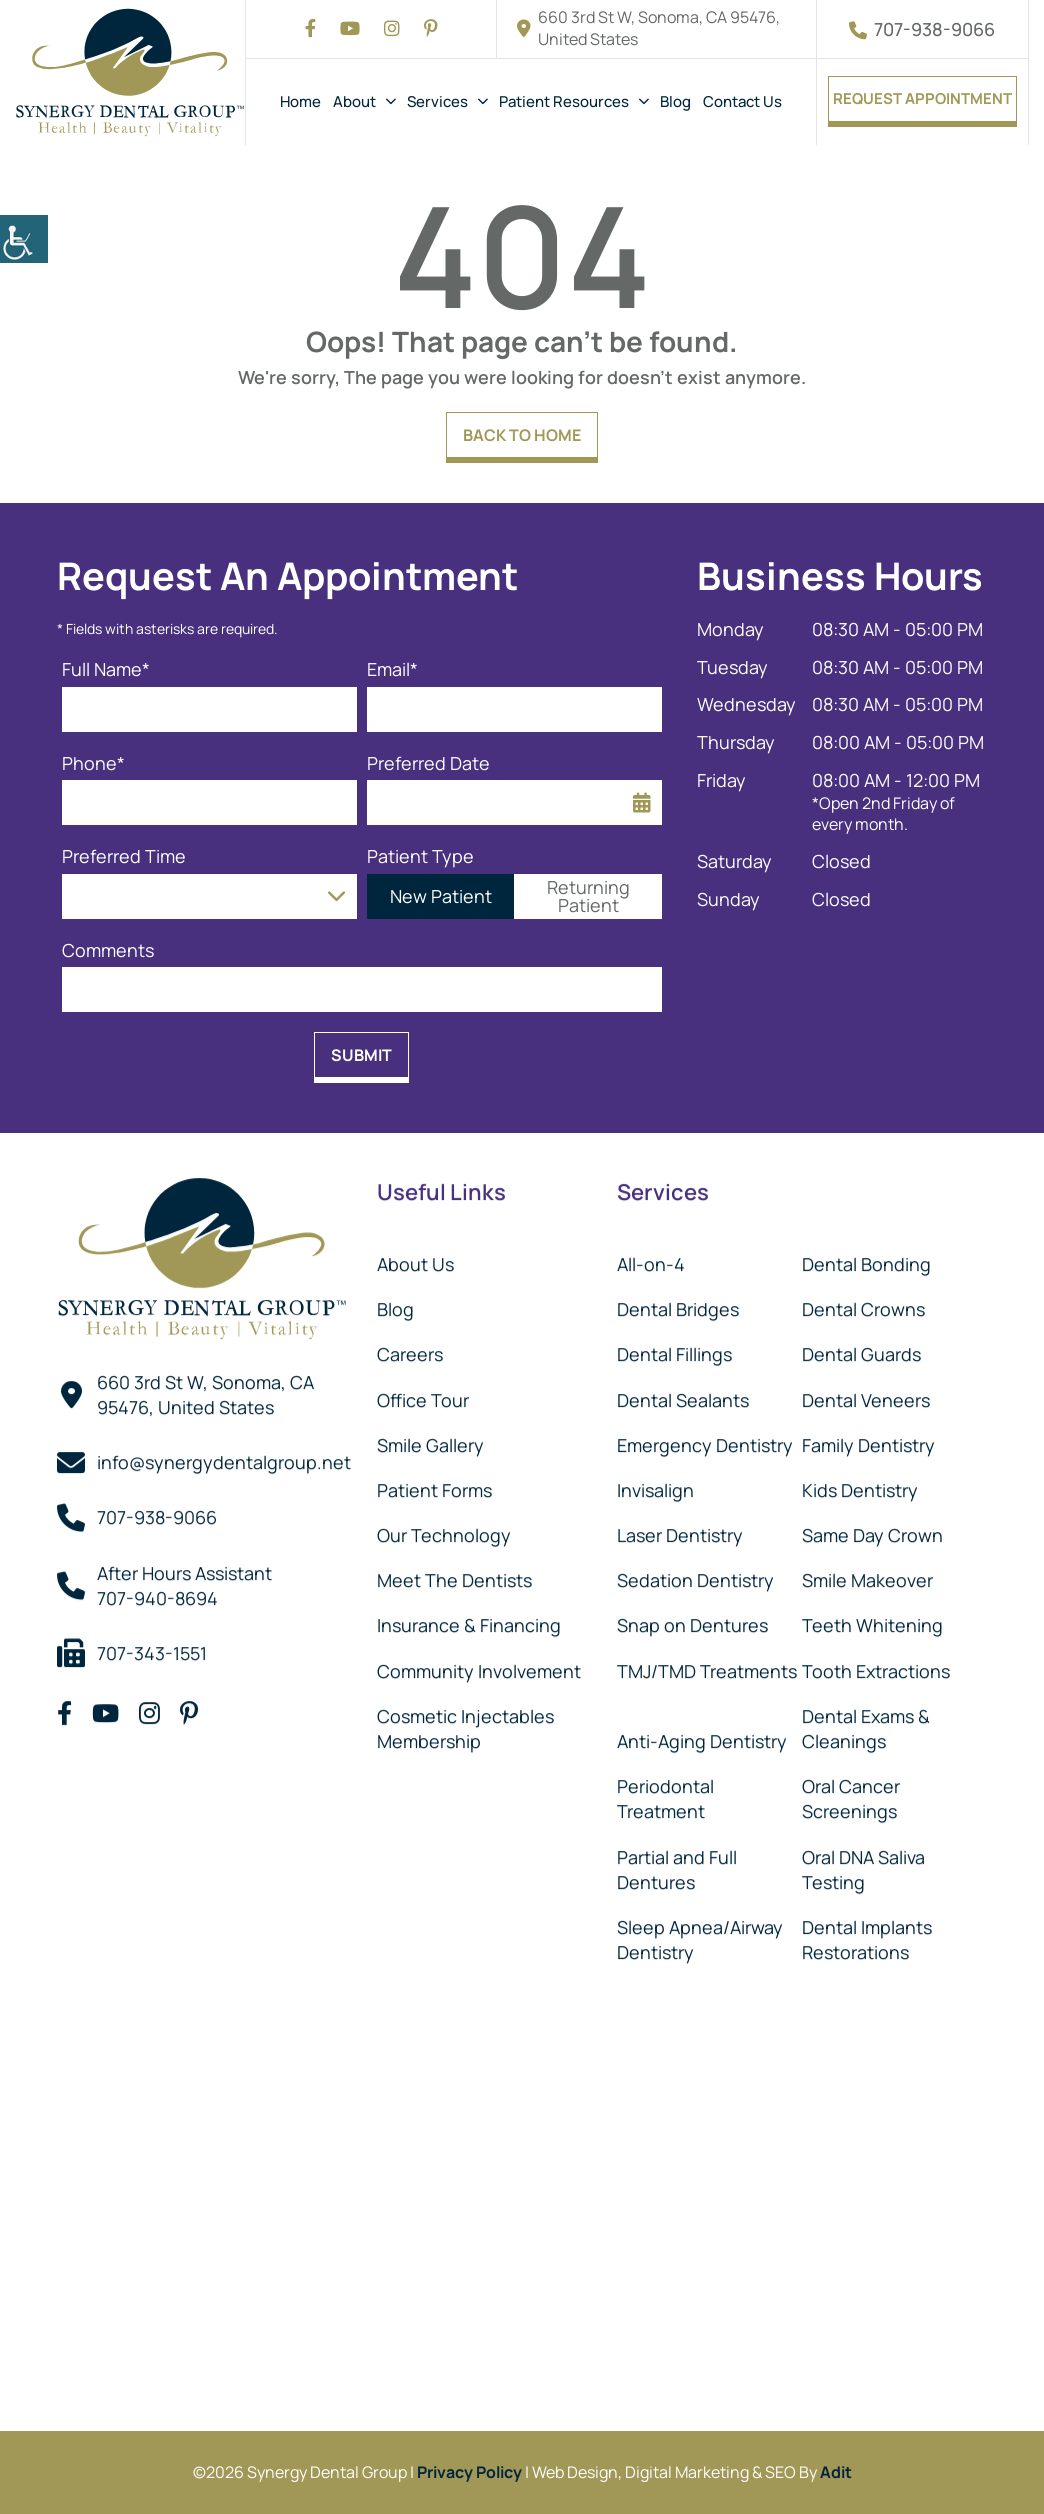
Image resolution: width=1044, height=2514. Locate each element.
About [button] (354, 101)
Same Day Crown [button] (872, 1529)
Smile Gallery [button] (430, 1438)
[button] (24, 239)
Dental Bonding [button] (866, 1257)
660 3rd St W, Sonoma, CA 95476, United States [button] (648, 28)
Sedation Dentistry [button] (695, 1574)
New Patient (441, 896)
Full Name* (106, 669)
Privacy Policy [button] (469, 2472)
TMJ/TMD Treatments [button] (707, 1664)
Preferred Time (124, 856)
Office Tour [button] (423, 1393)
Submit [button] (361, 1055)
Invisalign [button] (655, 1483)
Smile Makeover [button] (867, 1574)
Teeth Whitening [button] (872, 1619)
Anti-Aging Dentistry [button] (702, 1735)
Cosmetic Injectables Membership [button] (465, 1721)
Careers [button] (410, 1348)
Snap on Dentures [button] (692, 1619)
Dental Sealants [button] (683, 1393)
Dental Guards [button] (861, 1348)
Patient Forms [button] (434, 1483)
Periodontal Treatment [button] (665, 1792)
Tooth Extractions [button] (876, 1664)
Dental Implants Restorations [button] (867, 1932)
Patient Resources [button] (564, 101)
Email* (392, 669)
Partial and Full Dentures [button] (677, 1862)
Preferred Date (428, 763)
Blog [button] (675, 101)
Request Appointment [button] (922, 98)
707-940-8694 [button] (157, 1591)
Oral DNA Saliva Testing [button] (863, 1862)
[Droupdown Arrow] (337, 896)
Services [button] (437, 101)
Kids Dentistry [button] (860, 1483)
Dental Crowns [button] (863, 1303)
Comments (108, 950)
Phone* (93, 763)
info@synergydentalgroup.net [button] (224, 1456)
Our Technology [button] (444, 1529)
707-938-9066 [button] (922, 29)
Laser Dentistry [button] (680, 1529)
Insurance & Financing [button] (469, 1619)
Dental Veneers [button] (866, 1393)
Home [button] (300, 101)
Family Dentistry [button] (868, 1438)
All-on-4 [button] (651, 1257)
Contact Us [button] (742, 101)
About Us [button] (415, 1257)
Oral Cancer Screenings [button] (851, 1792)
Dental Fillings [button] (674, 1348)
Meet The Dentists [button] (454, 1574)
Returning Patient (588, 896)
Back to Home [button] (522, 435)
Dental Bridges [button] (678, 1303)
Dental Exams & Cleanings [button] (866, 1721)
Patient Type (420, 856)
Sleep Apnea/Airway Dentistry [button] (700, 1932)
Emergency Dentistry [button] (705, 1438)
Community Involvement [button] (479, 1664)
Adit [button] (836, 2472)
